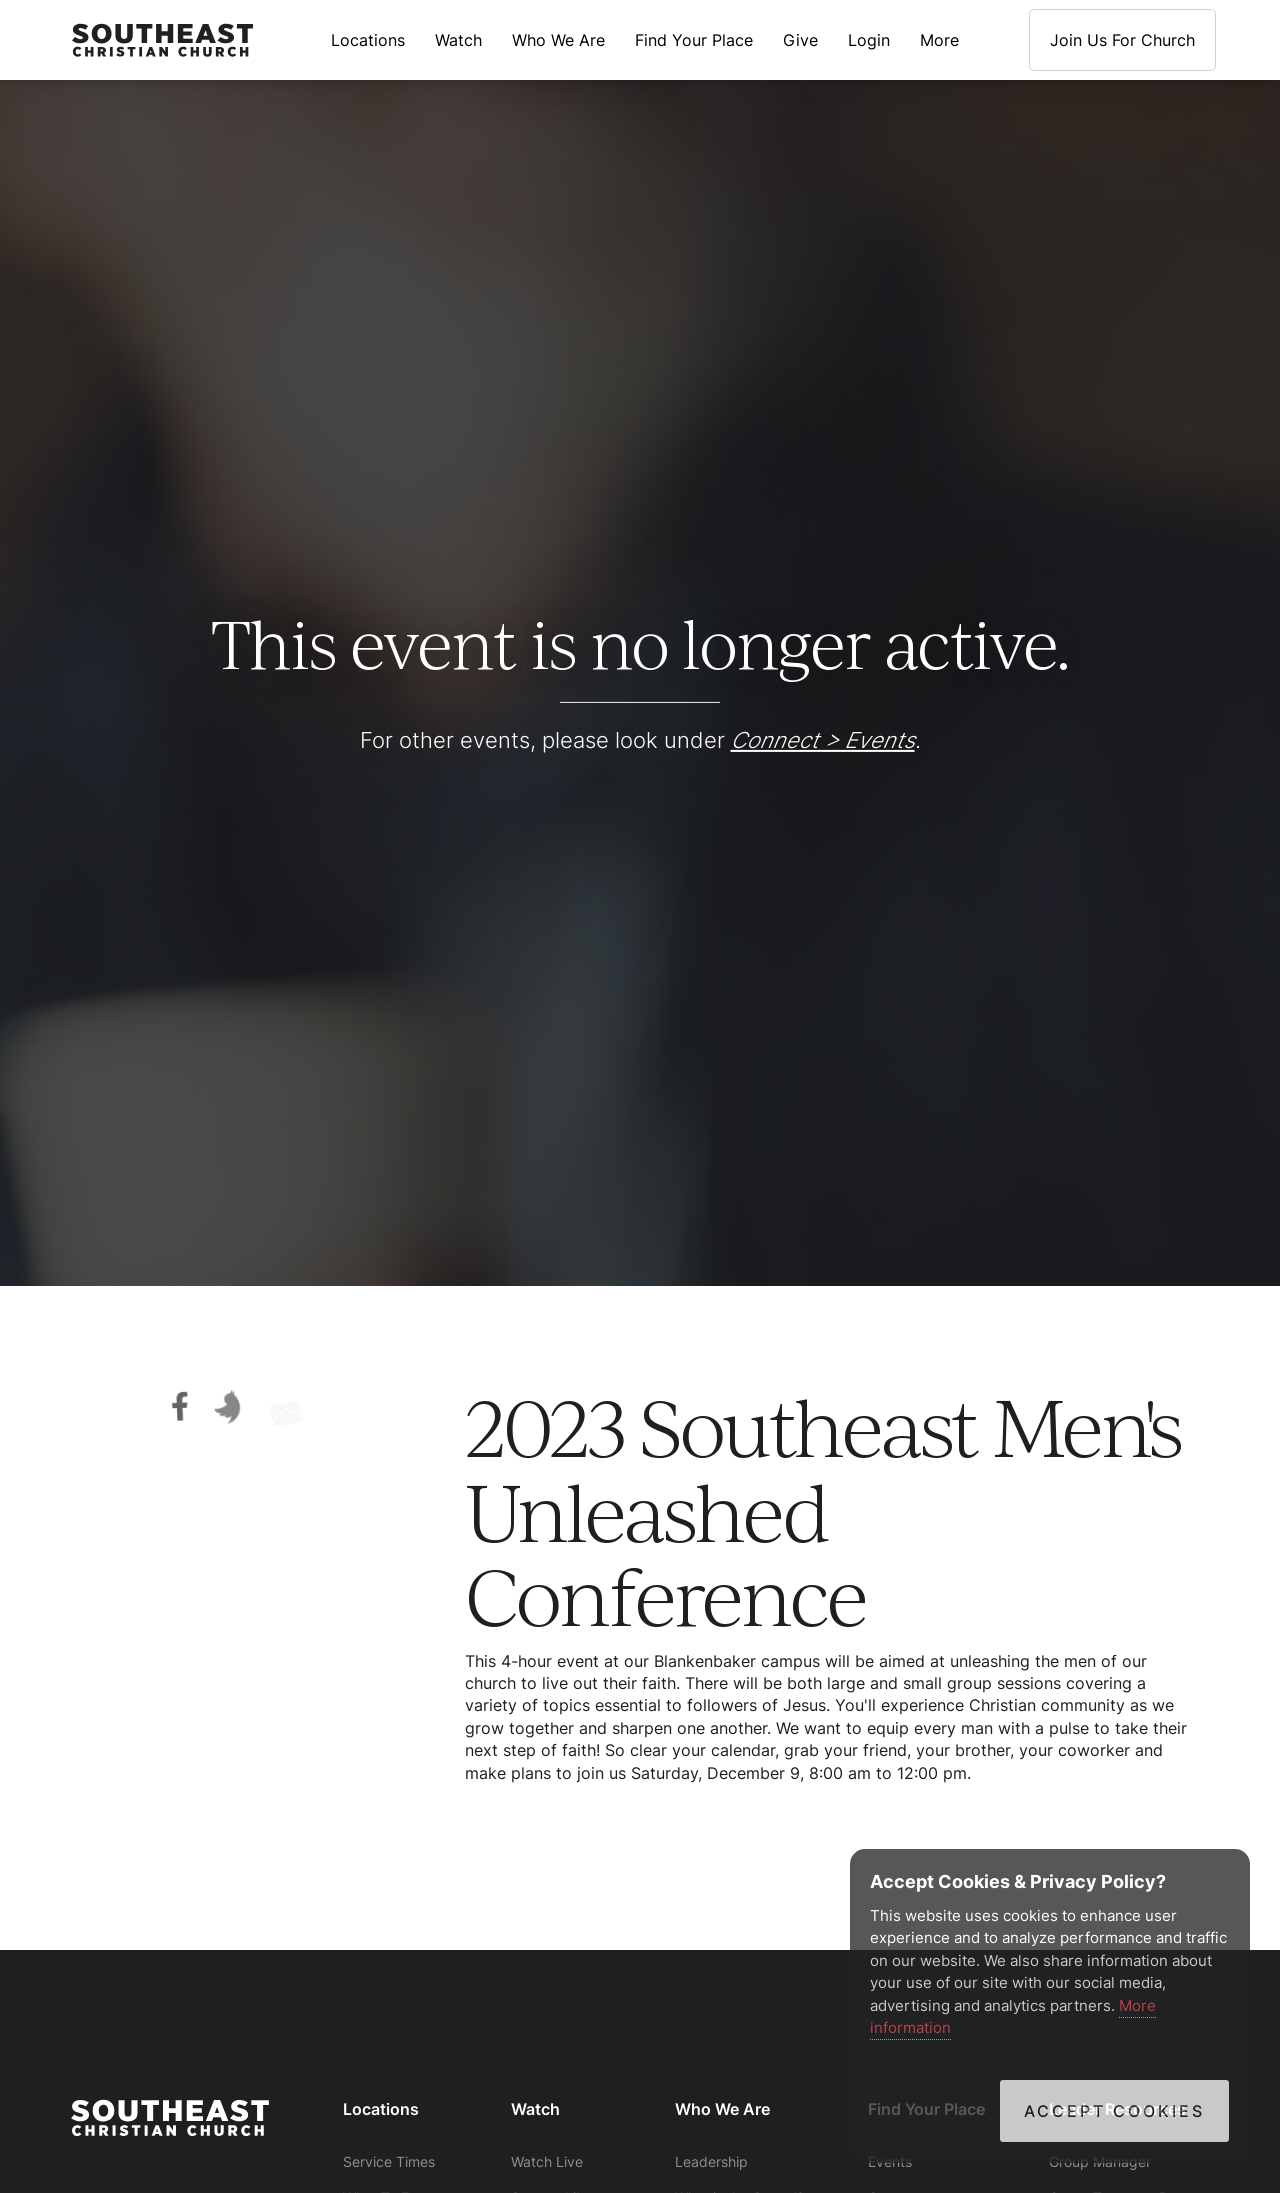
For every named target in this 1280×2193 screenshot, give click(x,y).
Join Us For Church (1122, 40)
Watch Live (547, 2161)
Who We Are (558, 40)
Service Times (389, 2161)
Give (800, 40)
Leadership (711, 2161)
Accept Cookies (1114, 2111)
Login (869, 40)
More (939, 40)
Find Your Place (694, 40)
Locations (368, 40)
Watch (458, 40)
